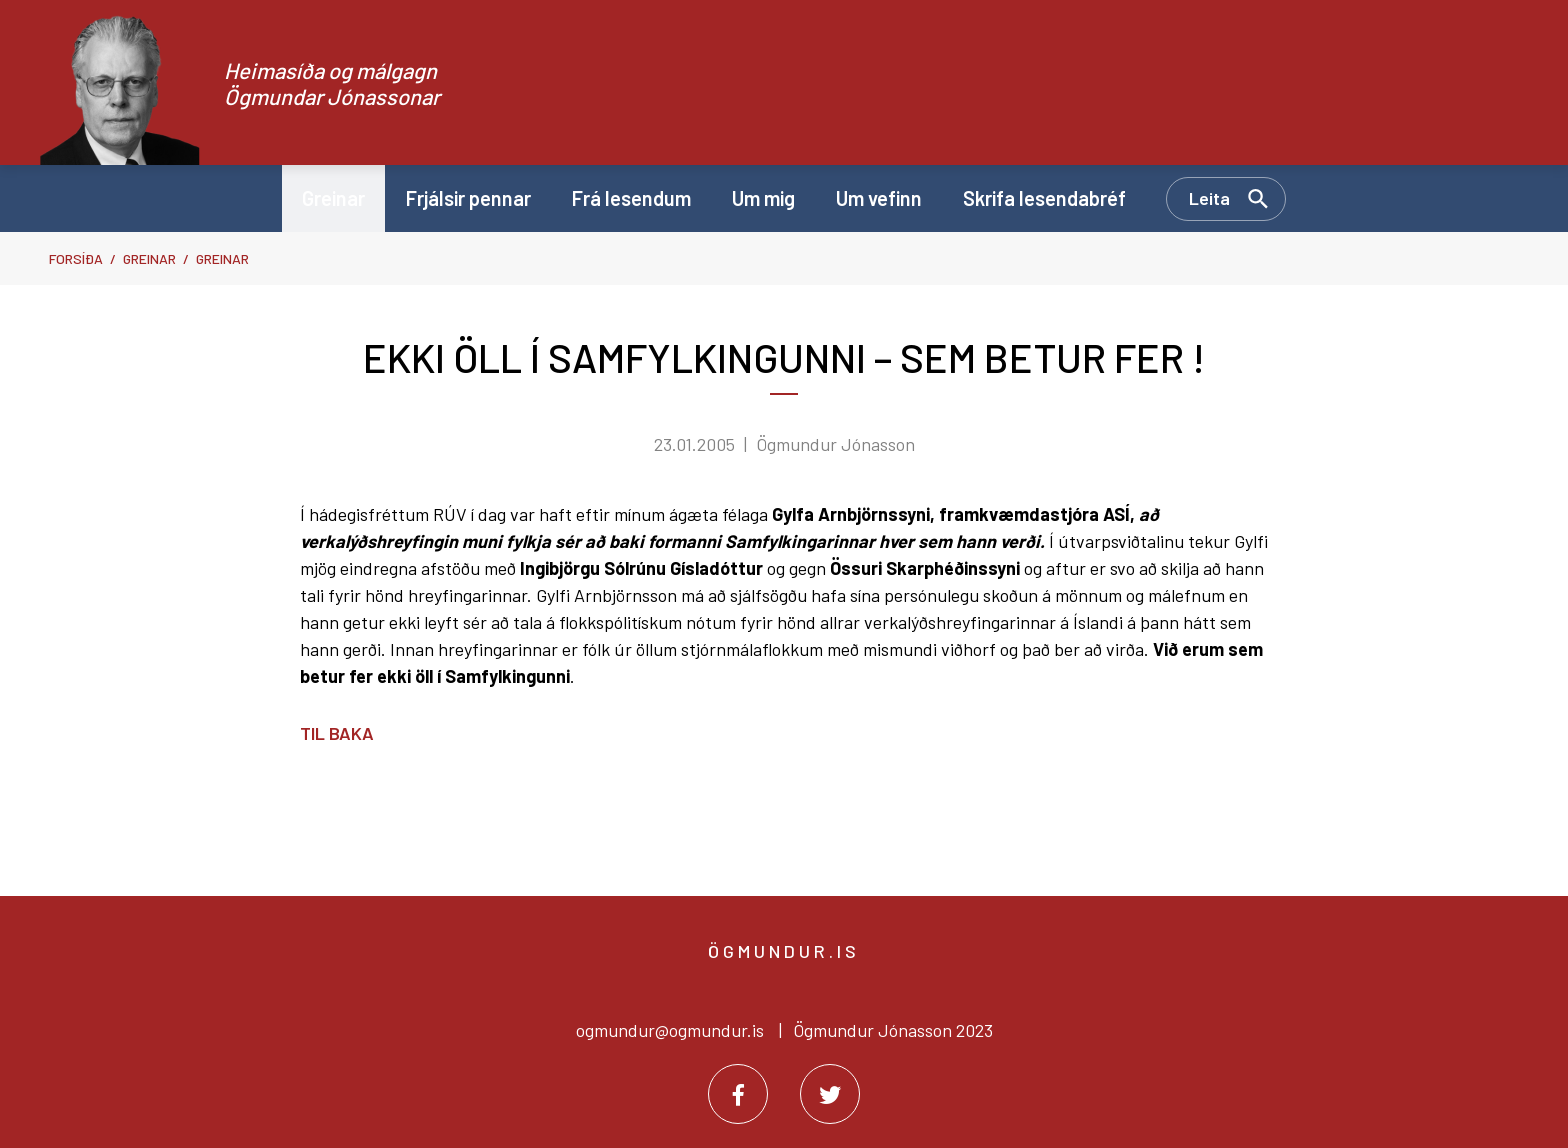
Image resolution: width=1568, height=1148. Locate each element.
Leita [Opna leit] (1209, 198)
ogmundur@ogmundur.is (670, 1030)
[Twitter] (830, 1094)
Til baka (337, 733)
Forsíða (76, 258)
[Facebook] (738, 1094)
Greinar (149, 258)
